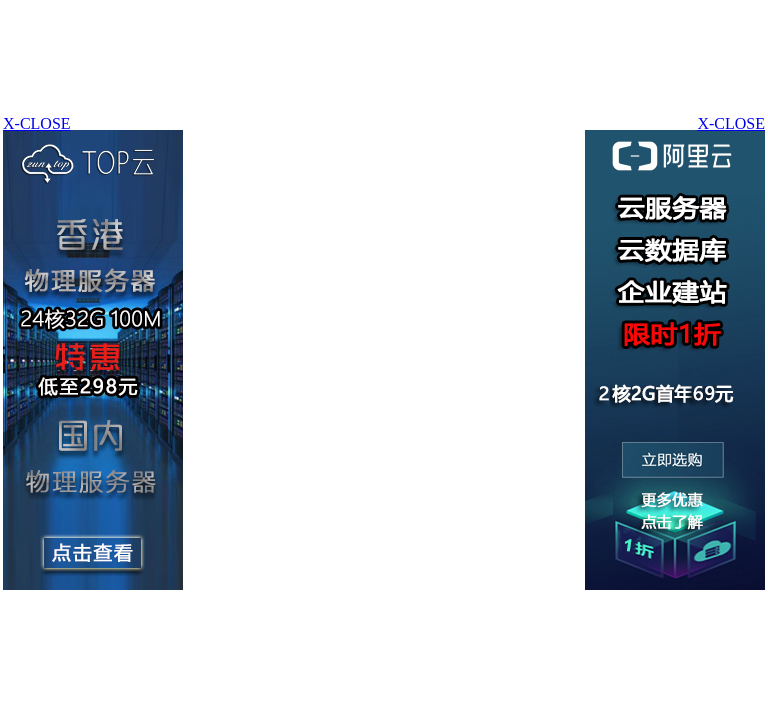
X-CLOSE (731, 123)
